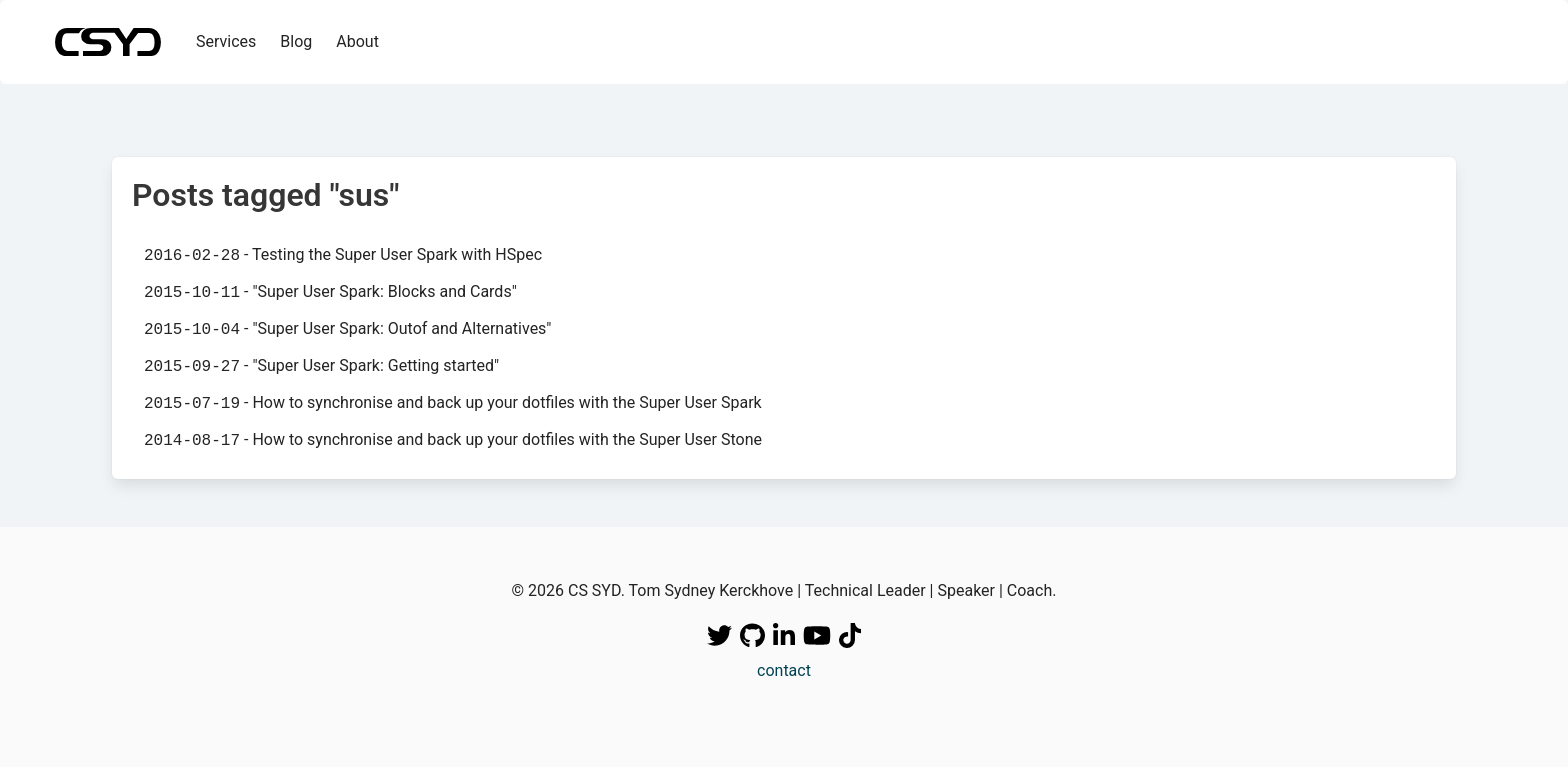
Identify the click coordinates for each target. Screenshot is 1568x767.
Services (226, 41)
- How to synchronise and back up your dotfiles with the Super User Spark (453, 403)
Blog (296, 41)
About (357, 41)
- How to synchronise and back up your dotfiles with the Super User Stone (453, 440)
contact (784, 670)
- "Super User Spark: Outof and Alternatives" (348, 329)
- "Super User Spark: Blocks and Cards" (330, 292)
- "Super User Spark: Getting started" (321, 366)
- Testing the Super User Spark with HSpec (343, 255)
